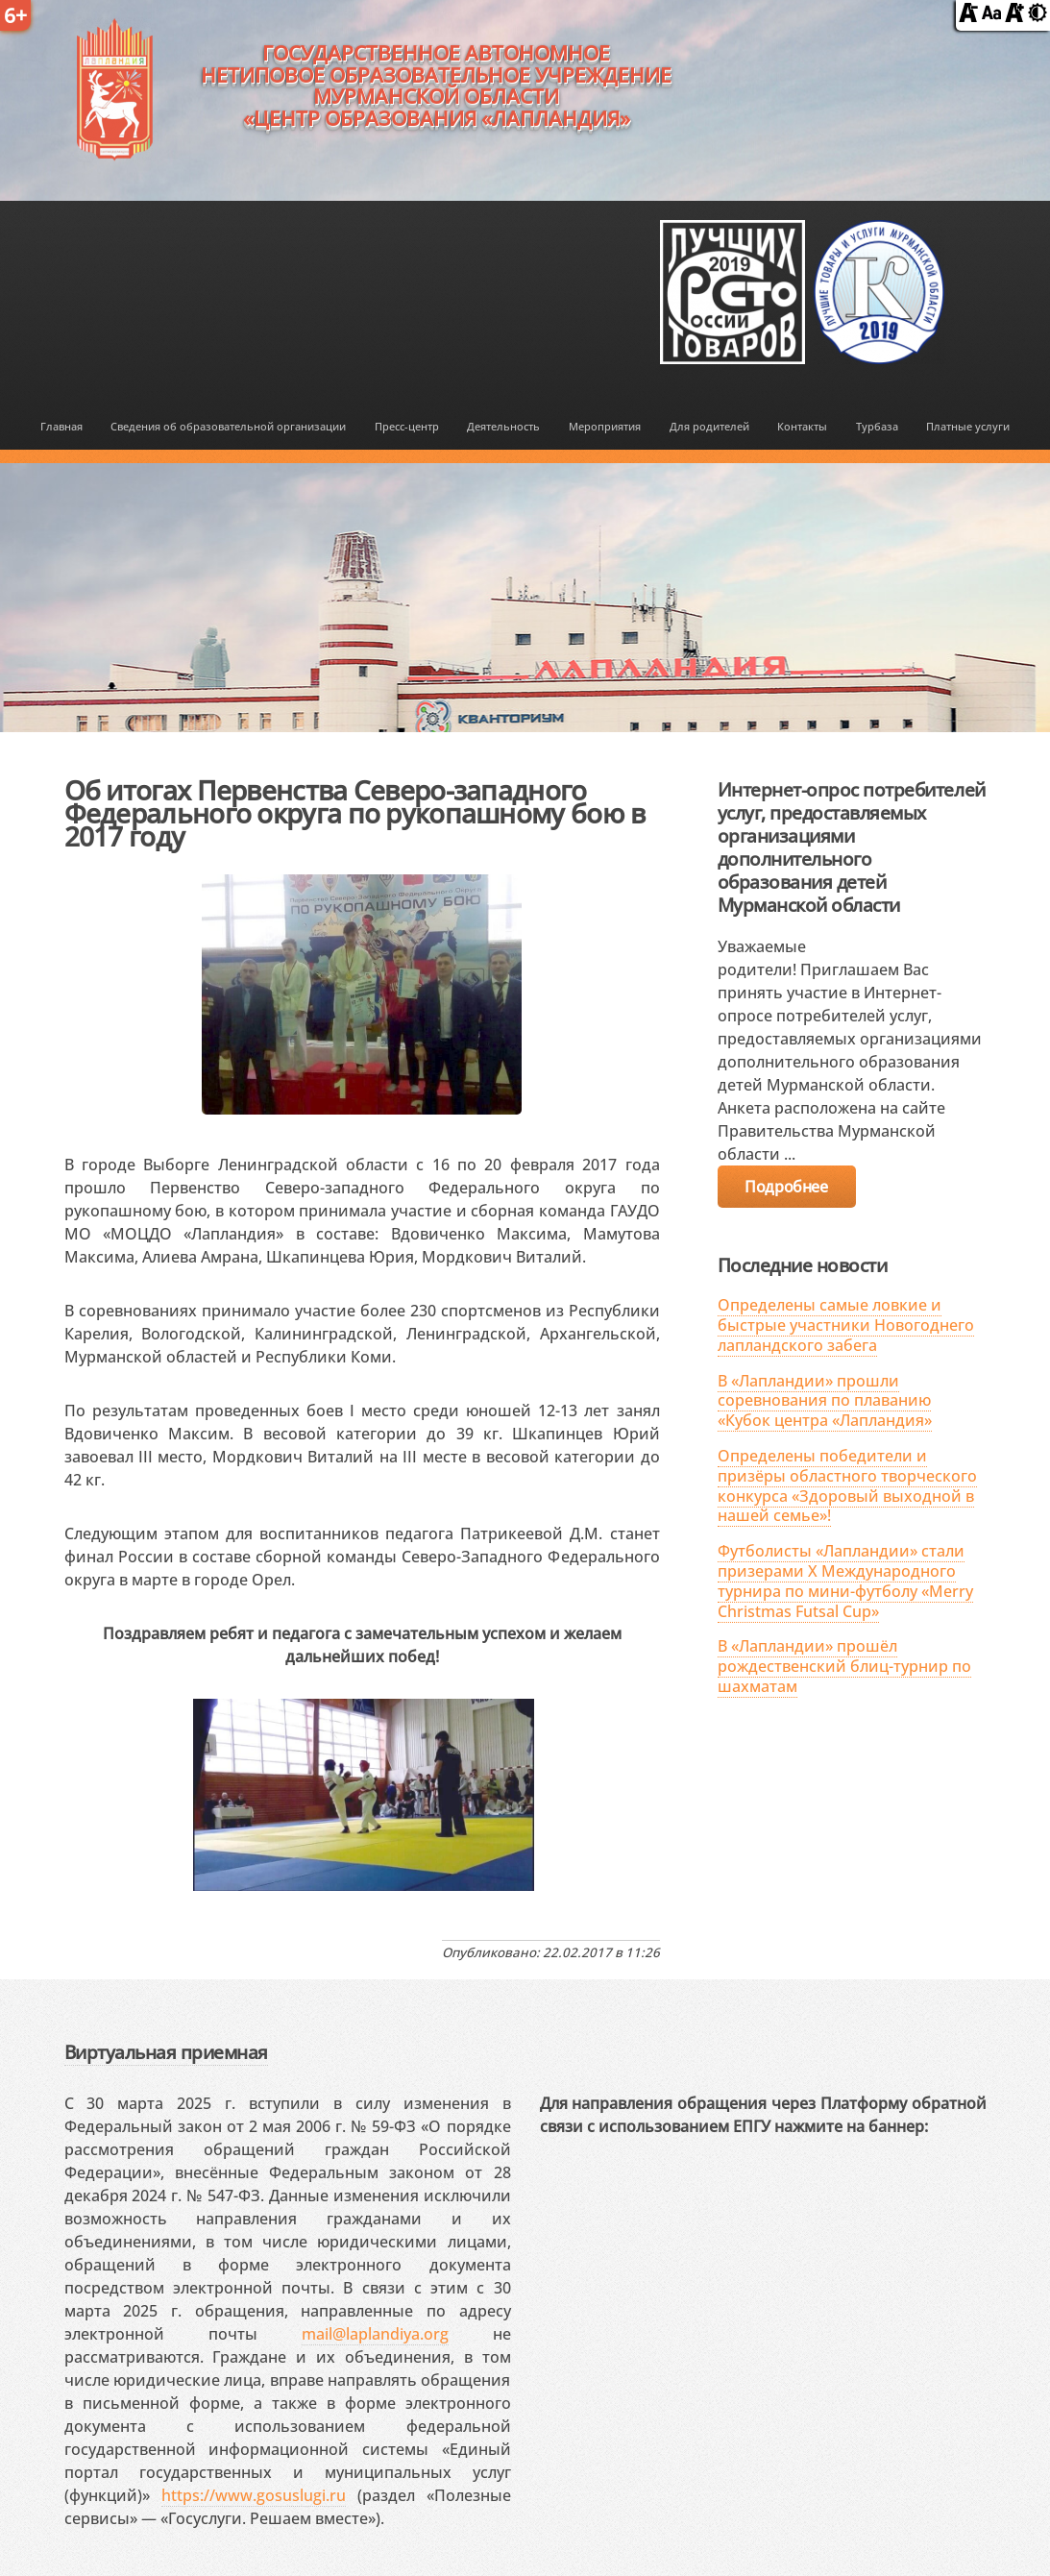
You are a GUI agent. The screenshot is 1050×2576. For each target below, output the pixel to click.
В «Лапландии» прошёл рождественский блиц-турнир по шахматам (844, 1666)
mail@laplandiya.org (375, 2333)
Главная (61, 426)
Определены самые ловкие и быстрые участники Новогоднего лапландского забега (846, 1325)
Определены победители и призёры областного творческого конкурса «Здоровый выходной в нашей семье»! (847, 1485)
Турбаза (877, 426)
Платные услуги (968, 426)
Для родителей (709, 426)
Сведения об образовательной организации (228, 426)
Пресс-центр (407, 426)
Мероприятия (605, 426)
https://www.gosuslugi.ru (253, 2495)
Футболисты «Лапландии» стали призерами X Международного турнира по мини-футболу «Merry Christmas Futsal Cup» (845, 1580)
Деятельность (503, 426)
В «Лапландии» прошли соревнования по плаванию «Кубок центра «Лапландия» (825, 1401)
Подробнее (786, 1186)
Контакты (802, 426)
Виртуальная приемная (166, 2052)
